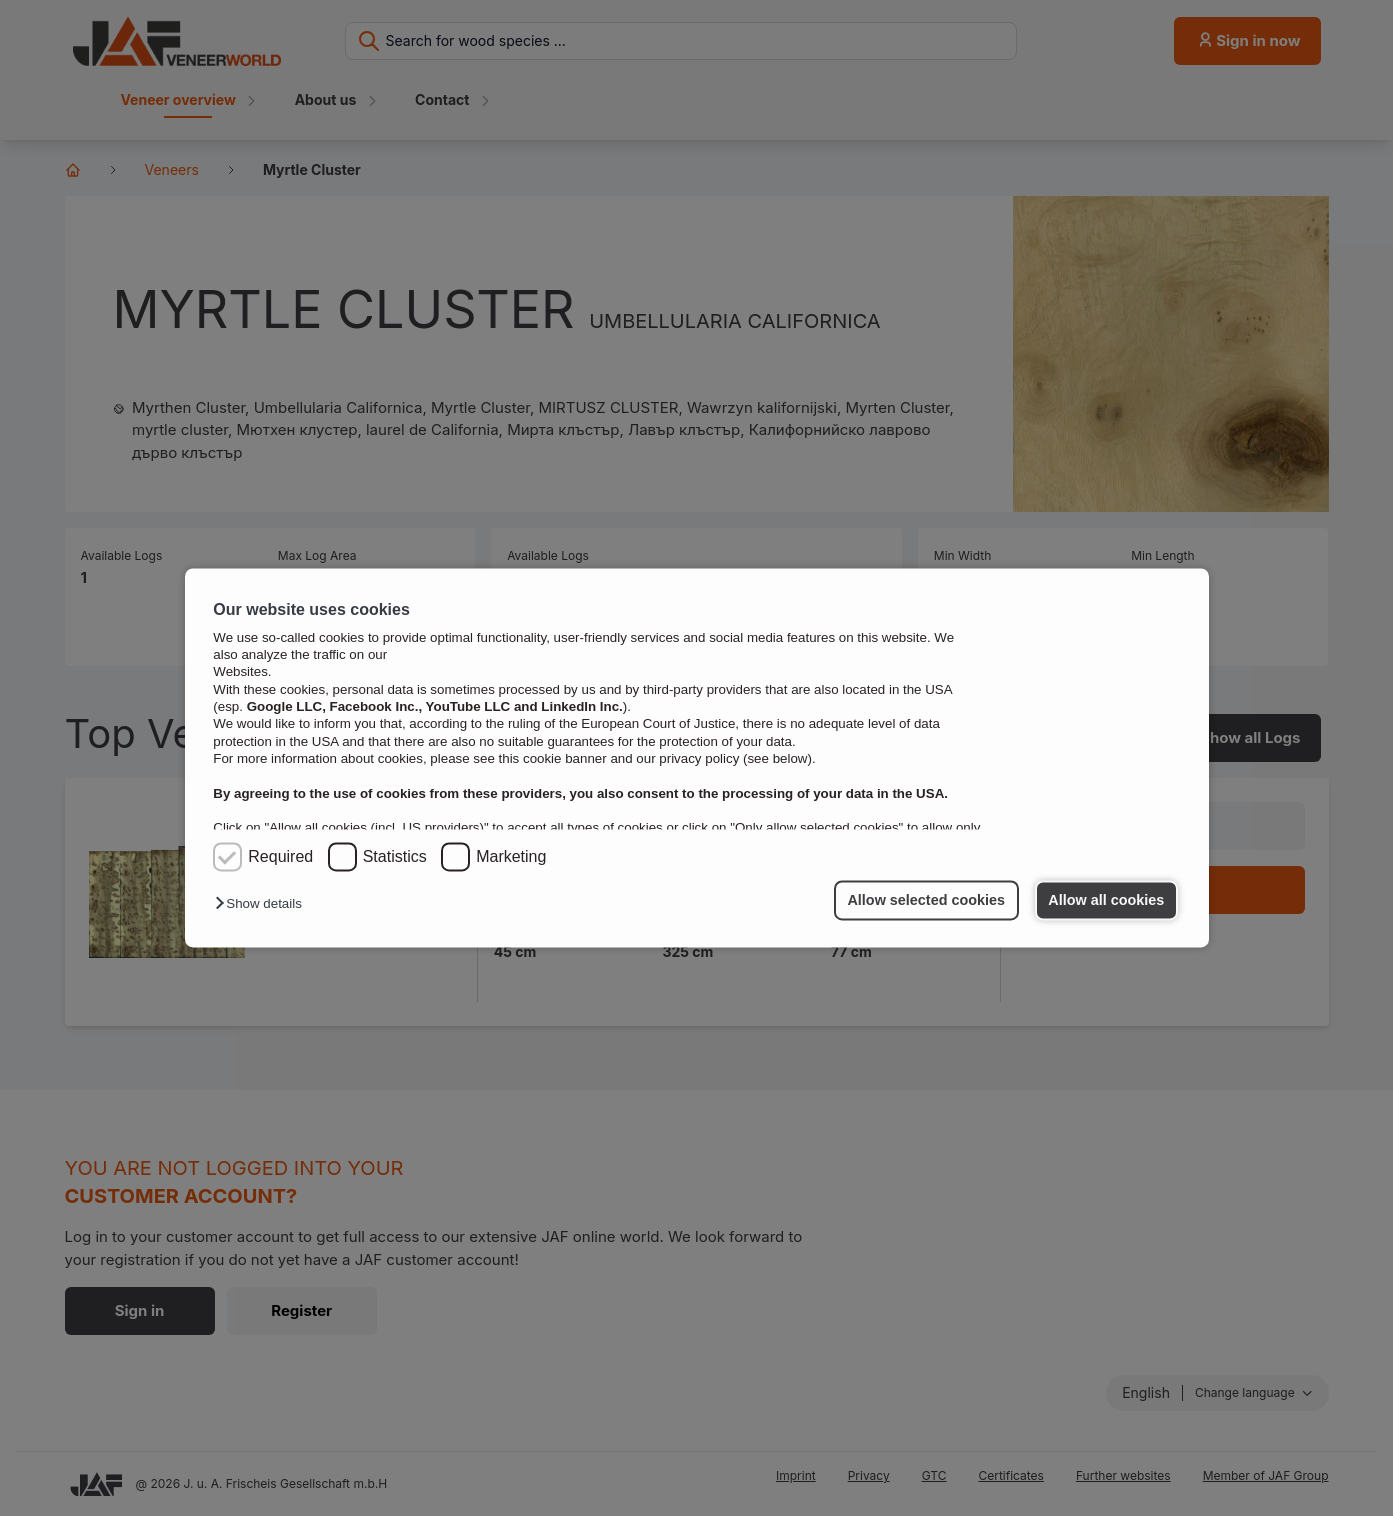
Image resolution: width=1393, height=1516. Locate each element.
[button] (263, 904)
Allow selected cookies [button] (926, 900)
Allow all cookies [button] (1106, 900)
